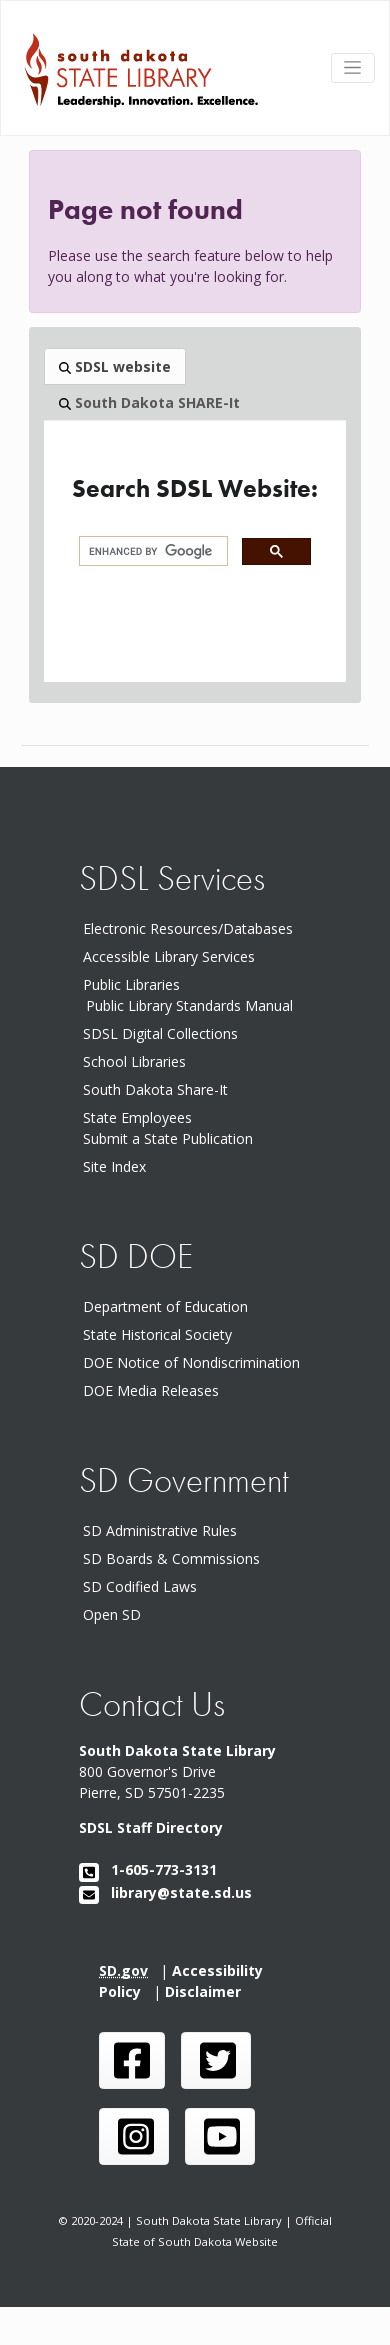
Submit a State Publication (168, 1138)
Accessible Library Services (169, 956)
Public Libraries (131, 984)
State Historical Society (161, 1334)
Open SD (116, 1614)
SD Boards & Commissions (175, 1558)
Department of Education (169, 1306)
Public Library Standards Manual (189, 1005)
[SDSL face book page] (132, 2060)
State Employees (137, 1117)
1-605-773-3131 (148, 1869)
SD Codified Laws (144, 1586)
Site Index (114, 1166)
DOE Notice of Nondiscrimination (195, 1362)
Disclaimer (207, 1991)
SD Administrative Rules (164, 1530)
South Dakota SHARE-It (149, 402)
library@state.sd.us (165, 1892)
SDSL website (115, 366)
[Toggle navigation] (353, 68)
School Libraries (134, 1061)
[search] (151, 552)
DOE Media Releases (155, 1390)
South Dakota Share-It (159, 1089)
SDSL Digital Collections (160, 1033)
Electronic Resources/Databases (188, 928)
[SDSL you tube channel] (220, 2136)
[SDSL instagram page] (134, 2136)
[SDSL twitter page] (216, 2060)
